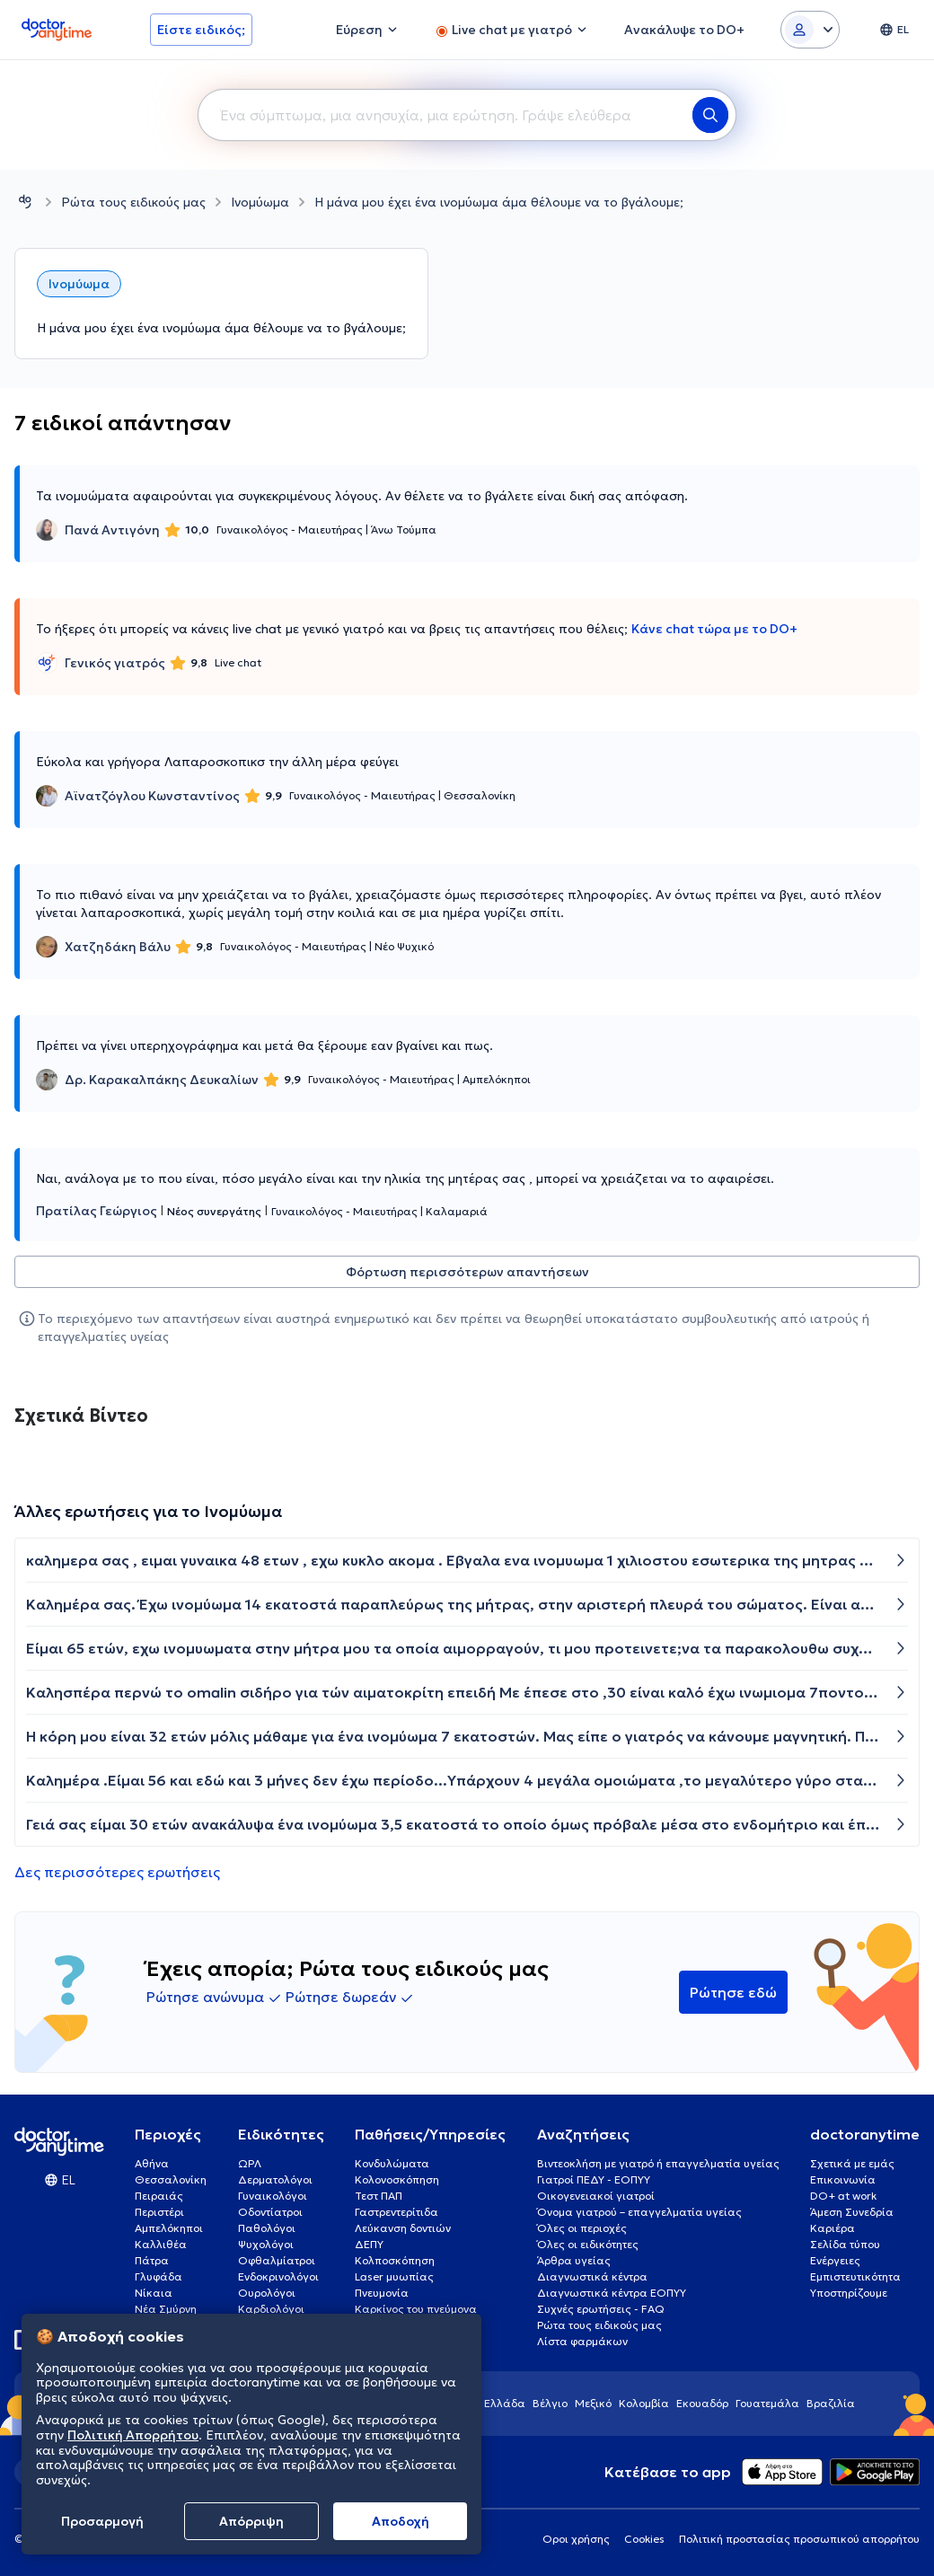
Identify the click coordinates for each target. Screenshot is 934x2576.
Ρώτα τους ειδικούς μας (133, 202)
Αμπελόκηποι (169, 2228)
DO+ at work (843, 2195)
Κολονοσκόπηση (397, 2179)
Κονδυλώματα (392, 2163)
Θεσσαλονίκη (171, 2179)
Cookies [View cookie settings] (644, 2538)
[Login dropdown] (810, 30)
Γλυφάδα (158, 2276)
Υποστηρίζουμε (848, 2292)
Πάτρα (152, 2260)
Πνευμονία (382, 2292)
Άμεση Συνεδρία (852, 2212)
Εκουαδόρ (702, 2403)
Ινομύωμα (260, 202)
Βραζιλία (830, 2403)
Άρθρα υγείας (574, 2260)
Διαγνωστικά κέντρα (592, 2276)
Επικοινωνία (843, 2179)
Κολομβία (644, 2403)
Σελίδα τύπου (845, 2244)
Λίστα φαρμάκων (582, 2341)
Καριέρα (832, 2228)
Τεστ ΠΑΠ (378, 2195)
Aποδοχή (400, 2521)
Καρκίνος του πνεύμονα (416, 2309)
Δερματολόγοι (275, 2179)
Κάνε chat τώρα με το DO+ (714, 629)
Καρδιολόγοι (271, 2309)
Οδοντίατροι (270, 2212)
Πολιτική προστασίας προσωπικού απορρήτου (799, 2538)
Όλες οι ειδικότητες (588, 2244)
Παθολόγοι (266, 2228)
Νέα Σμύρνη (166, 2309)
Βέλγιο (550, 2403)
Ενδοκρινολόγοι (278, 2276)
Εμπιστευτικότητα (855, 2276)
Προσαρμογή (102, 2521)
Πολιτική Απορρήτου (132, 2435)
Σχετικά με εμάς (852, 2163)
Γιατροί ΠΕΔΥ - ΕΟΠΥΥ (593, 2179)
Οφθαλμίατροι (276, 2260)
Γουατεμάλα (767, 2403)
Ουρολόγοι (266, 2292)
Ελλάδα (504, 2403)
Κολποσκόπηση (395, 2260)
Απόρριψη (251, 2521)
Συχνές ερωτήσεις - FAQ (601, 2309)
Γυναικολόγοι (272, 2195)
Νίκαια (153, 2292)
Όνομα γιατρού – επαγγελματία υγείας (639, 2212)
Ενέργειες (835, 2260)
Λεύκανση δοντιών (403, 2228)
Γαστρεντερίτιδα (396, 2212)
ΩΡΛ (249, 2163)
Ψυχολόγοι (266, 2244)
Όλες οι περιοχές (582, 2228)
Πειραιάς (159, 2195)
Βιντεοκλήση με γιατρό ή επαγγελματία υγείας (658, 2163)
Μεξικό (593, 2403)
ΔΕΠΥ (369, 2244)
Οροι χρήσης (576, 2538)
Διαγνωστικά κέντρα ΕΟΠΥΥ (611, 2292)
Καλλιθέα (161, 2244)
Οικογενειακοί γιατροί (596, 2195)
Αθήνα (152, 2163)
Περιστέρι (159, 2212)
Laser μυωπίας (394, 2276)
